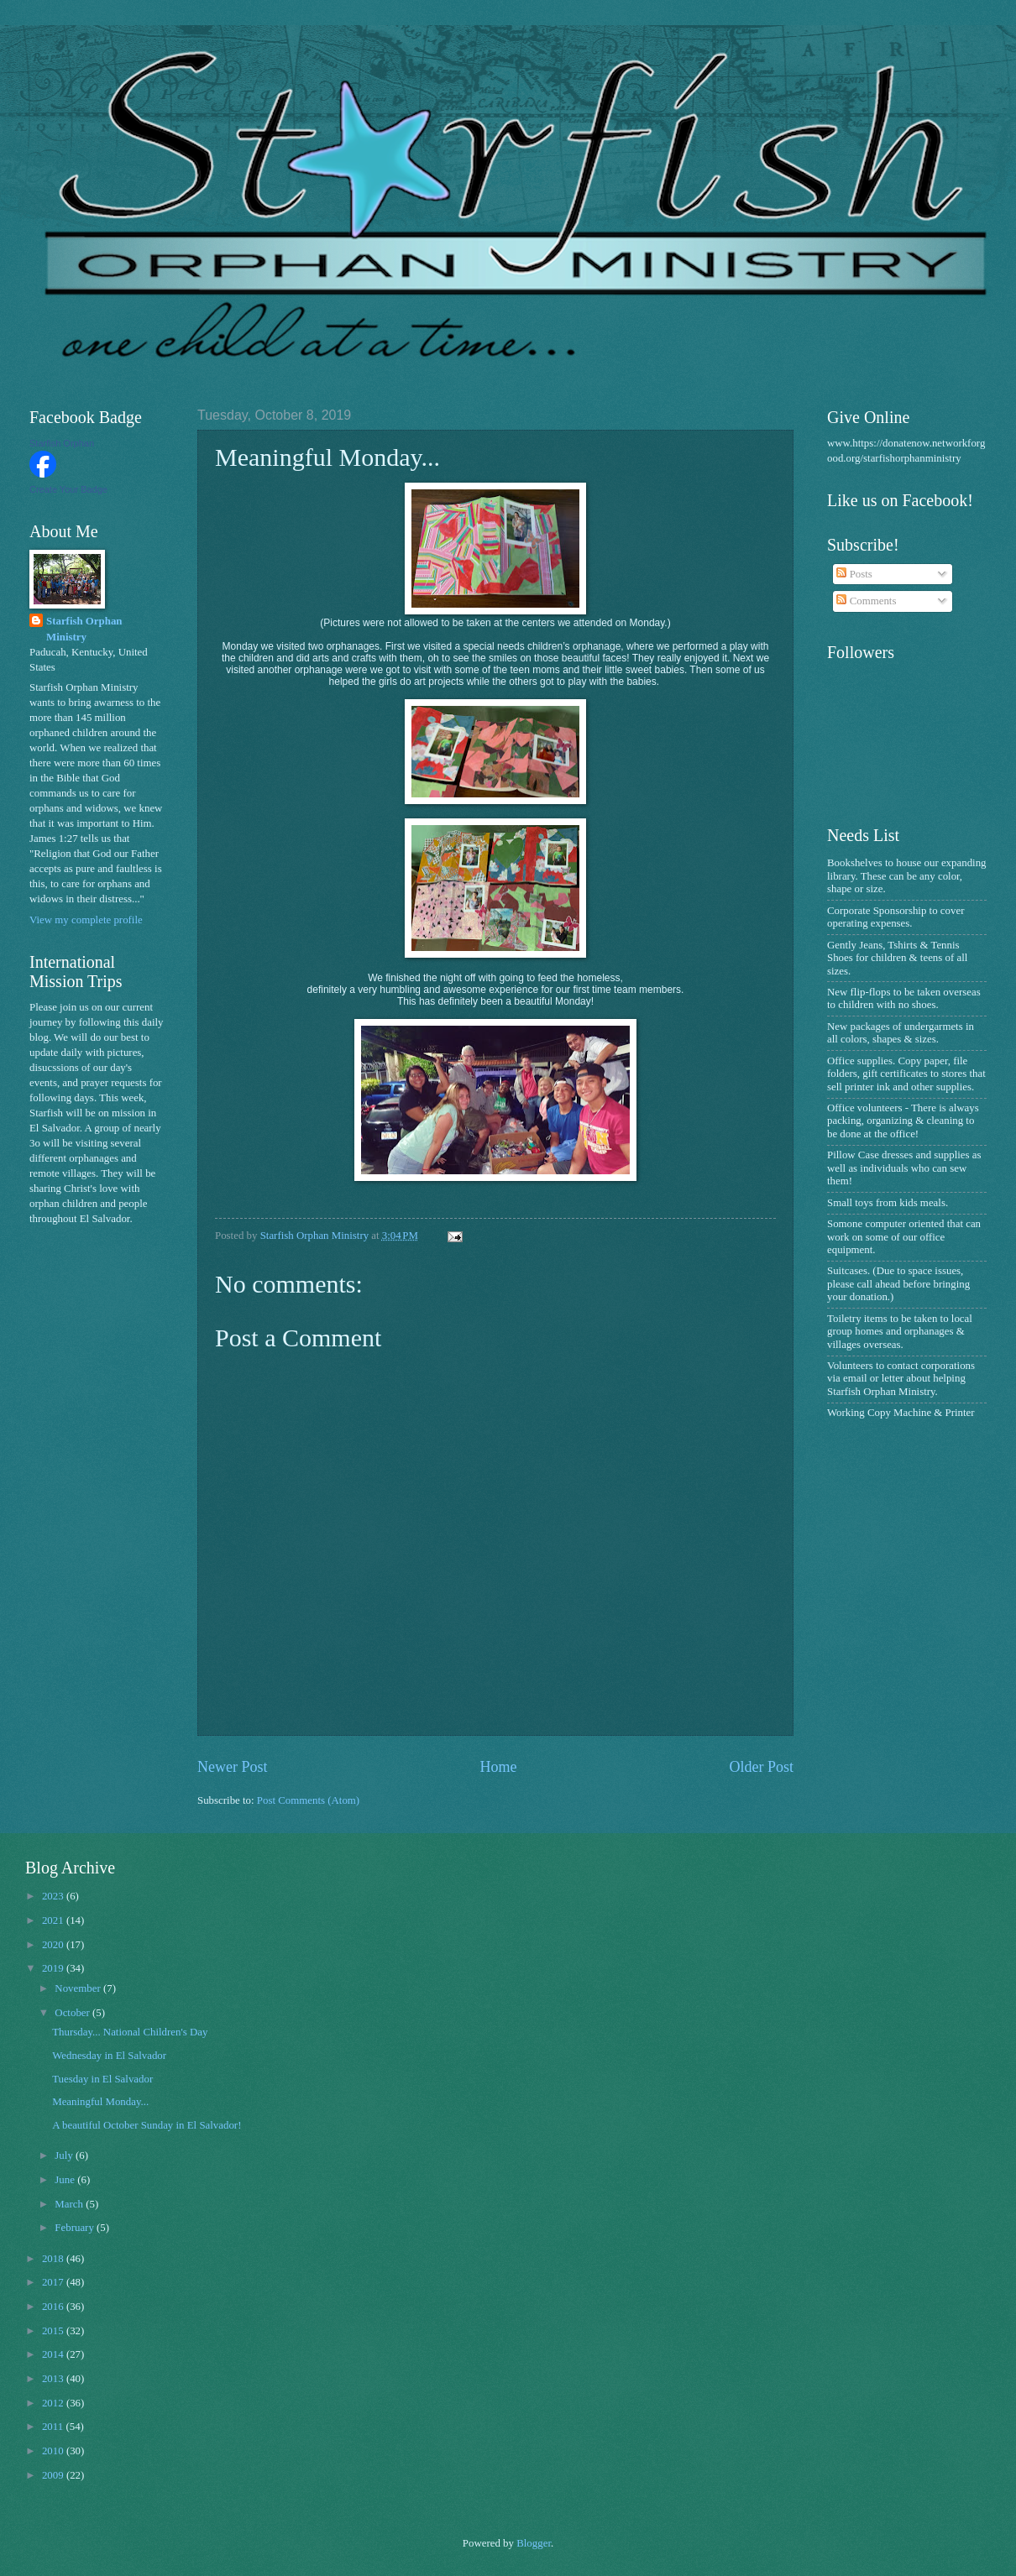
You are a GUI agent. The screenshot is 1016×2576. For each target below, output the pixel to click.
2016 (54, 2306)
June (66, 2180)
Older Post (761, 1766)
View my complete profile (86, 920)
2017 (54, 2282)
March (70, 2204)
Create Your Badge (68, 489)
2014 (54, 2354)
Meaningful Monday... (100, 2102)
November (79, 1988)
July (65, 2155)
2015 (54, 2331)
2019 (54, 1968)
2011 (54, 2426)
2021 (54, 1920)
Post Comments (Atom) (308, 1800)
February (76, 2228)
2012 (54, 2403)
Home (497, 1766)
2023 (54, 1896)
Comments (866, 601)
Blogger (533, 2543)
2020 (54, 1945)
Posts (854, 574)
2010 (54, 2451)
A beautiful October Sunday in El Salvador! (146, 2125)
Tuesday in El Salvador (102, 2079)
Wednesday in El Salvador (109, 2055)
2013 (54, 2379)
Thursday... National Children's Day (129, 2032)
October (73, 2013)
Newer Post (232, 1766)
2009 (54, 2475)
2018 (54, 2259)
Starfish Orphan (61, 443)
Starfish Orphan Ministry (84, 628)
